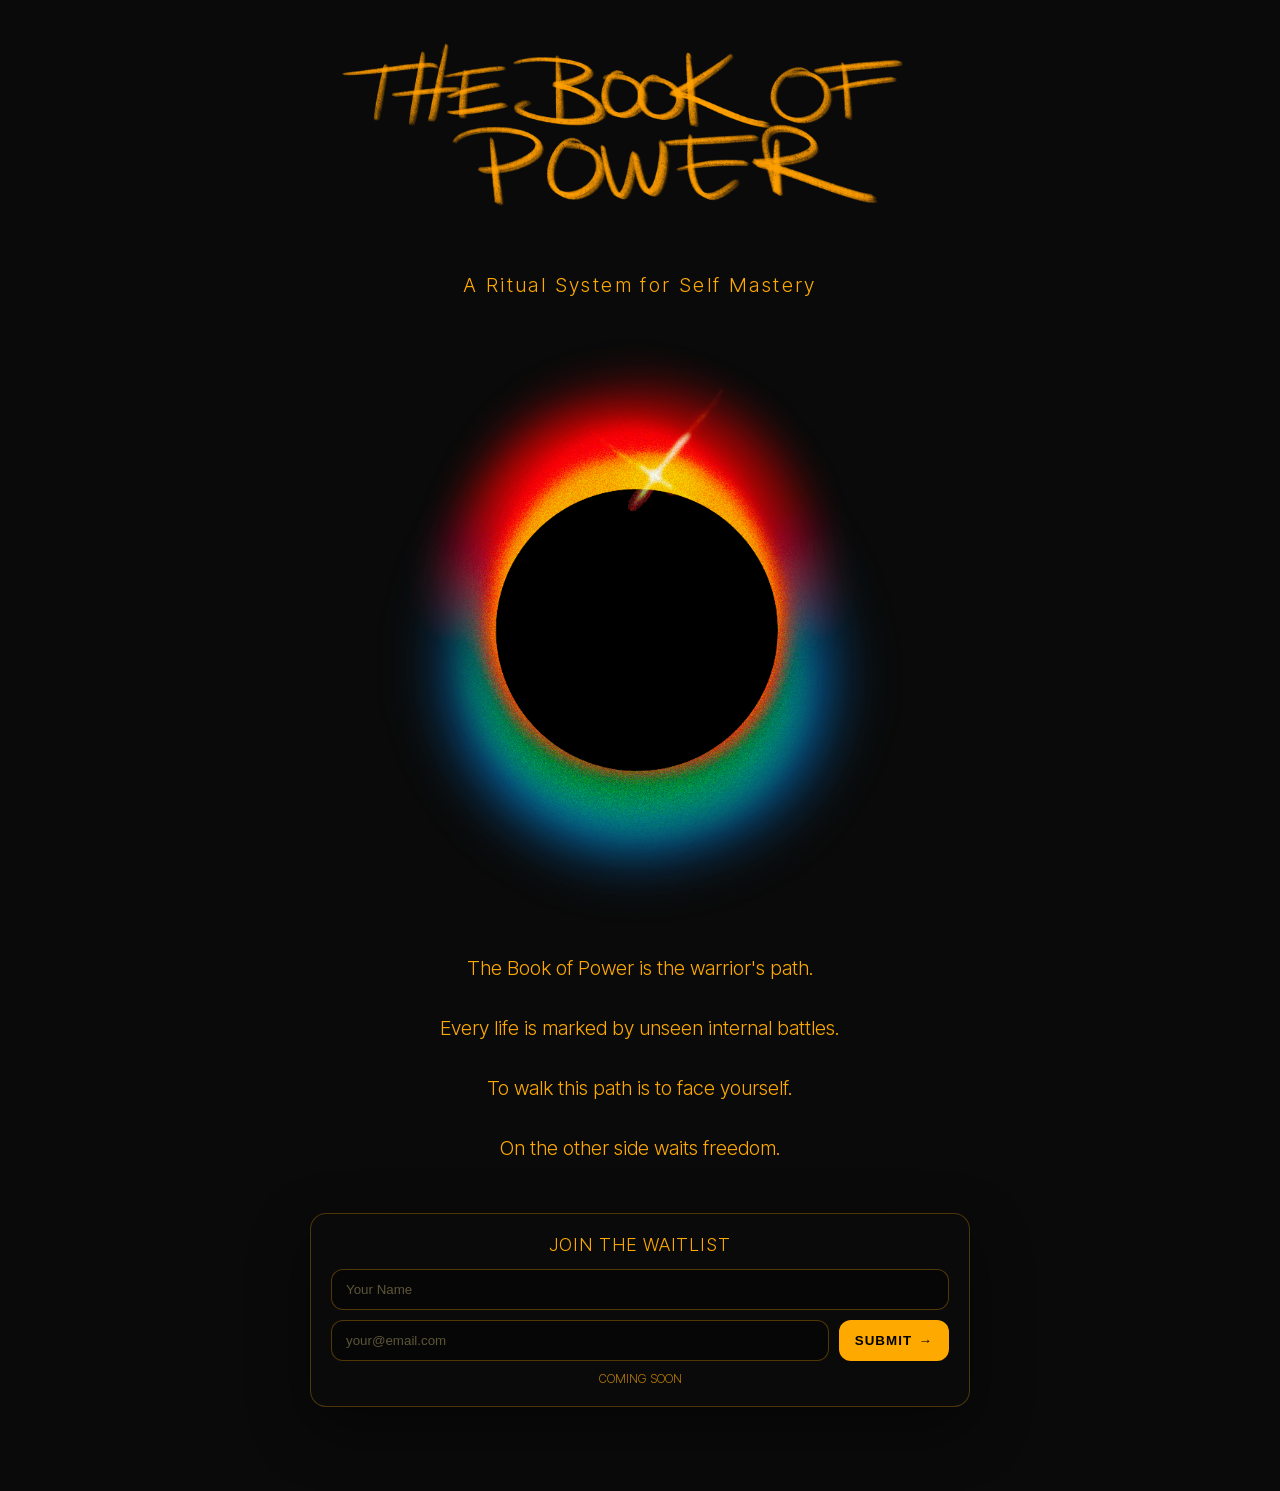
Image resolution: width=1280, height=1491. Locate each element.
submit (894, 1340)
